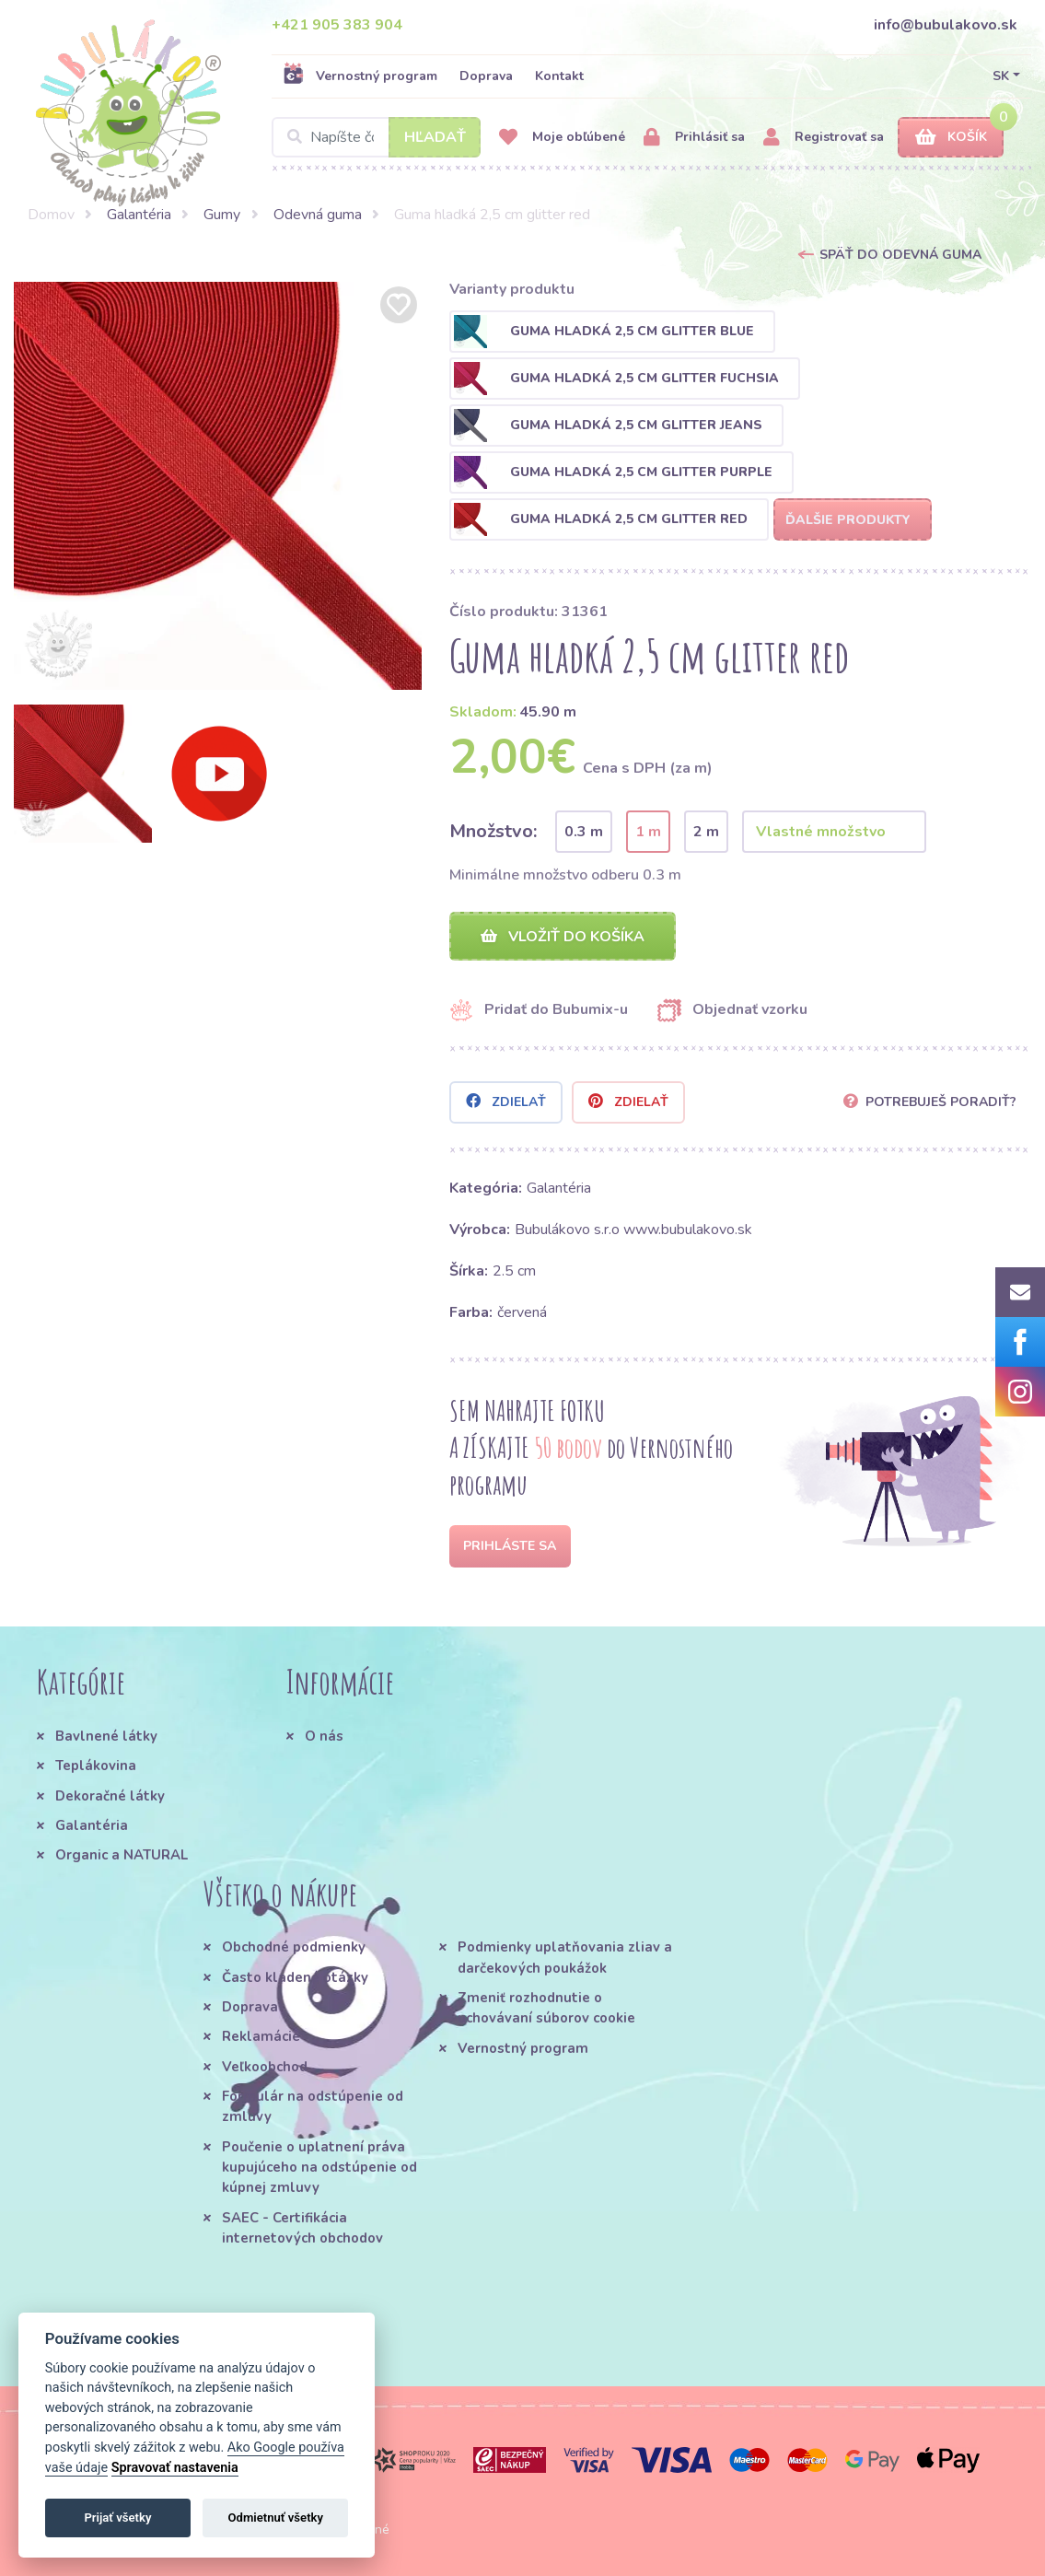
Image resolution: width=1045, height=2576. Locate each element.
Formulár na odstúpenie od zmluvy (312, 2106)
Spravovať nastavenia (174, 2468)
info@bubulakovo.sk (945, 25)
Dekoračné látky (110, 1796)
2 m (706, 832)
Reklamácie (261, 2037)
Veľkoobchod (265, 2066)
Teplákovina (95, 1765)
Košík (951, 137)
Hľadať (435, 137)
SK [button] (1001, 76)
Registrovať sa (823, 137)
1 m (648, 832)
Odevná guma (317, 214)
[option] (218, 486)
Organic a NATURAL (121, 1855)
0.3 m (583, 832)
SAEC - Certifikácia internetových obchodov (302, 2228)
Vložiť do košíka (562, 937)
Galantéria (139, 214)
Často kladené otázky (295, 1977)
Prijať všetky (117, 2517)
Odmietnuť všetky (275, 2517)
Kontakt (559, 76)
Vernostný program (360, 75)
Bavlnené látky (106, 1736)
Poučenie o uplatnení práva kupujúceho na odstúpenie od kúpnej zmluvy (319, 2167)
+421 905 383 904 (337, 25)
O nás (324, 1736)
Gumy (221, 214)
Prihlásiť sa (694, 137)
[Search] (376, 137)
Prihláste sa (509, 1546)
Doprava (486, 76)
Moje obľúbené (562, 137)
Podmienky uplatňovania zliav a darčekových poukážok (565, 1958)
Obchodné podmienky (294, 1948)
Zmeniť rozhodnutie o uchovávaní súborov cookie (546, 2007)
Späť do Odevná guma (900, 254)
